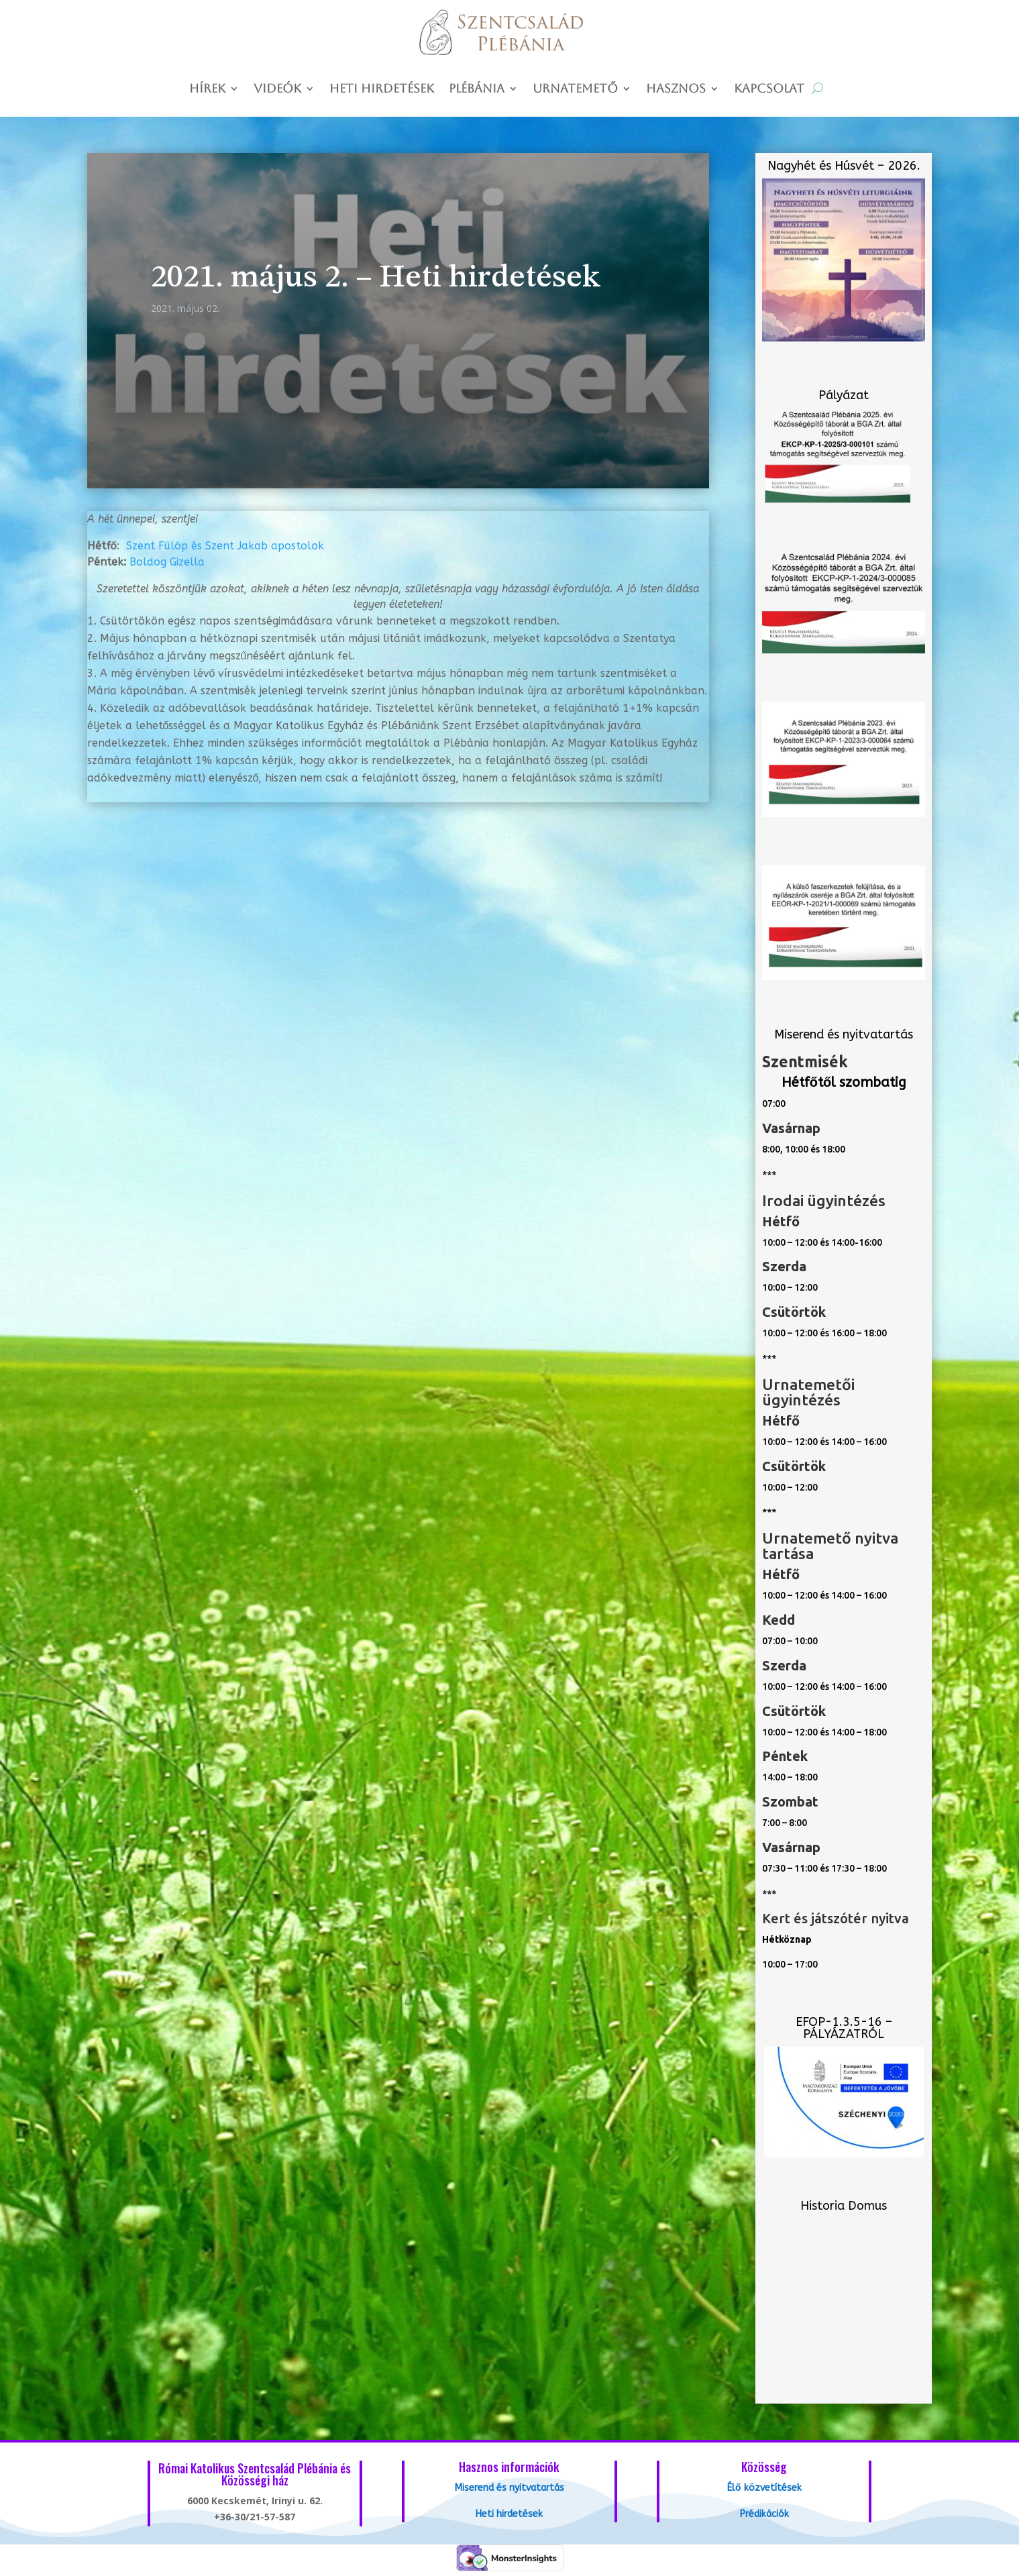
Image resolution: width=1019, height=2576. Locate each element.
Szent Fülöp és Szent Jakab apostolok (225, 545)
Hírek (207, 89)
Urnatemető (575, 89)
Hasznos (676, 89)
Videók (277, 89)
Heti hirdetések (381, 89)
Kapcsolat (769, 89)
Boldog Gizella (167, 561)
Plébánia (476, 89)
